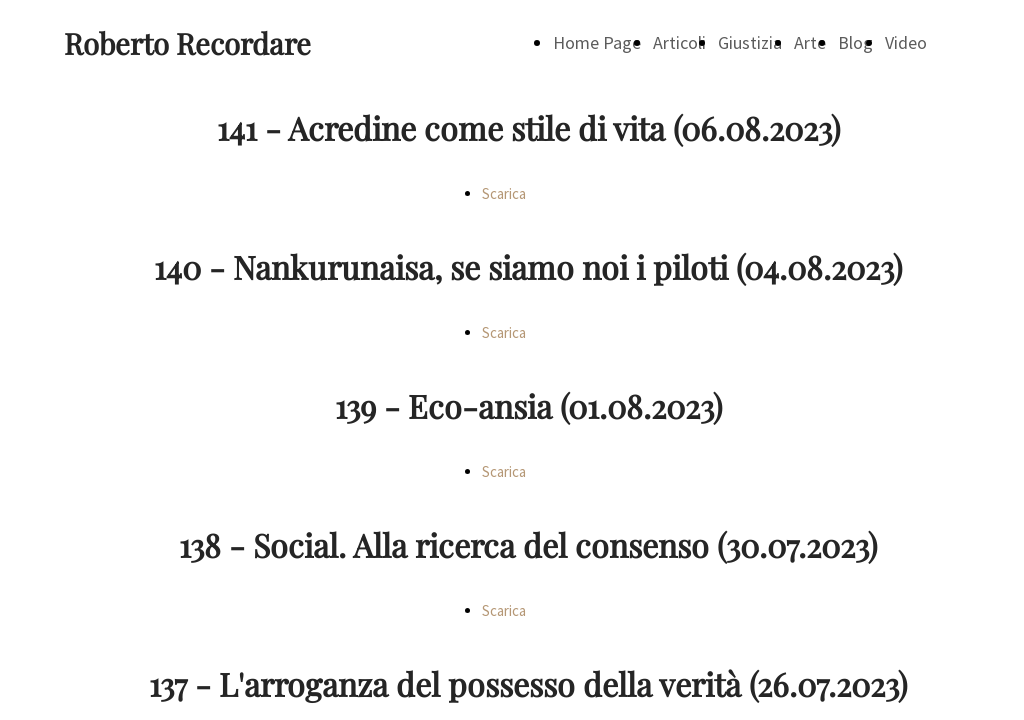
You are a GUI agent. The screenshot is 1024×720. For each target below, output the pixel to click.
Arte (810, 42)
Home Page (597, 42)
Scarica (504, 193)
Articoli (679, 42)
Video (906, 42)
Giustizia (750, 42)
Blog (855, 42)
